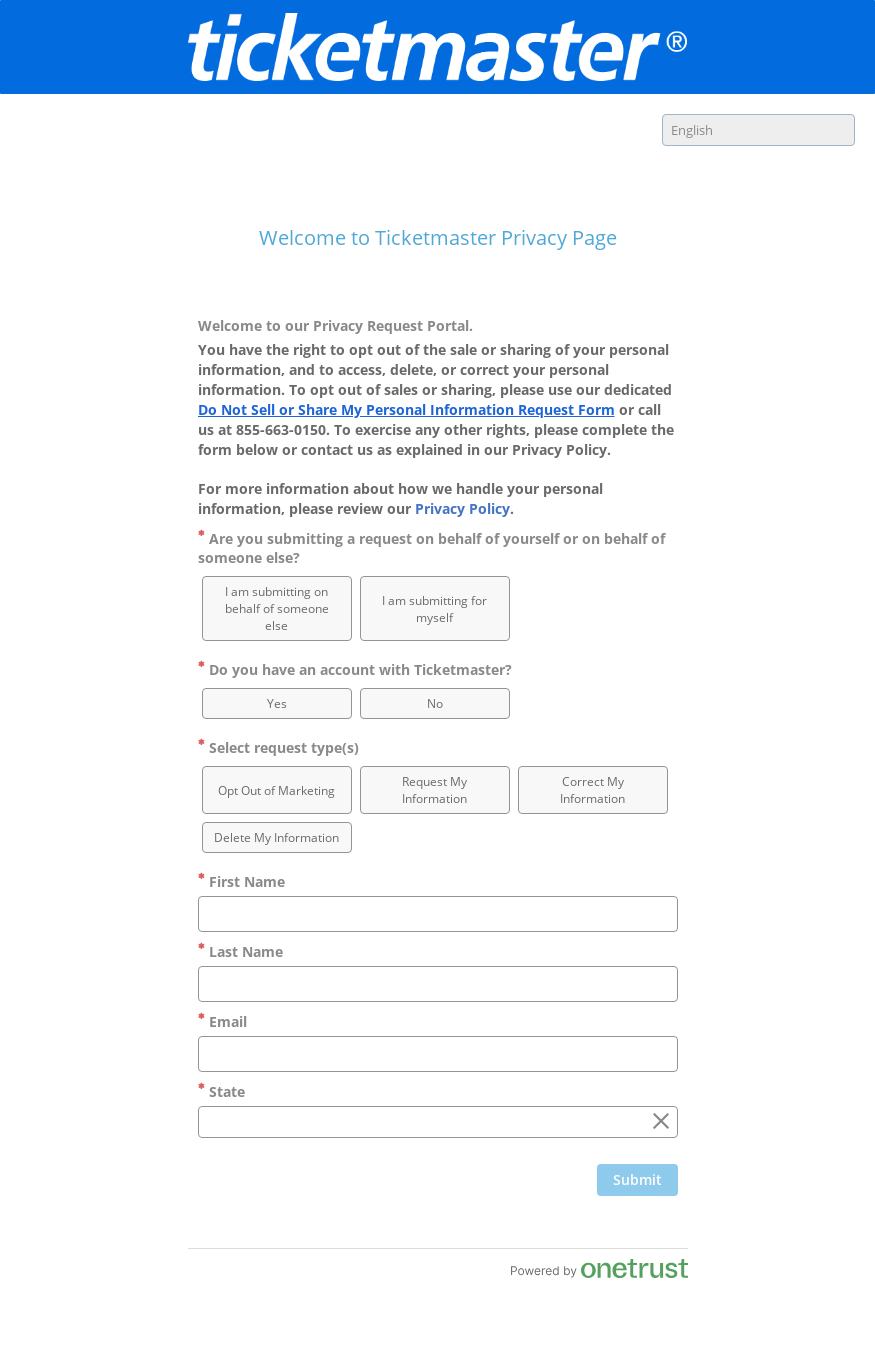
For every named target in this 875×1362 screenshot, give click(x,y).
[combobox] (758, 130)
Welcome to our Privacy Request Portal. (335, 325)
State (221, 1091)
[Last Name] (438, 984)
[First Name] (438, 914)
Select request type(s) (278, 747)
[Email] (438, 1054)
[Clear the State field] (661, 1122)
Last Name (240, 951)
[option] (277, 608)
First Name (241, 881)
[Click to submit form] (637, 1180)
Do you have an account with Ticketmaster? (355, 669)
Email (222, 1021)
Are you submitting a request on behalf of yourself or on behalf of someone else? (431, 548)
